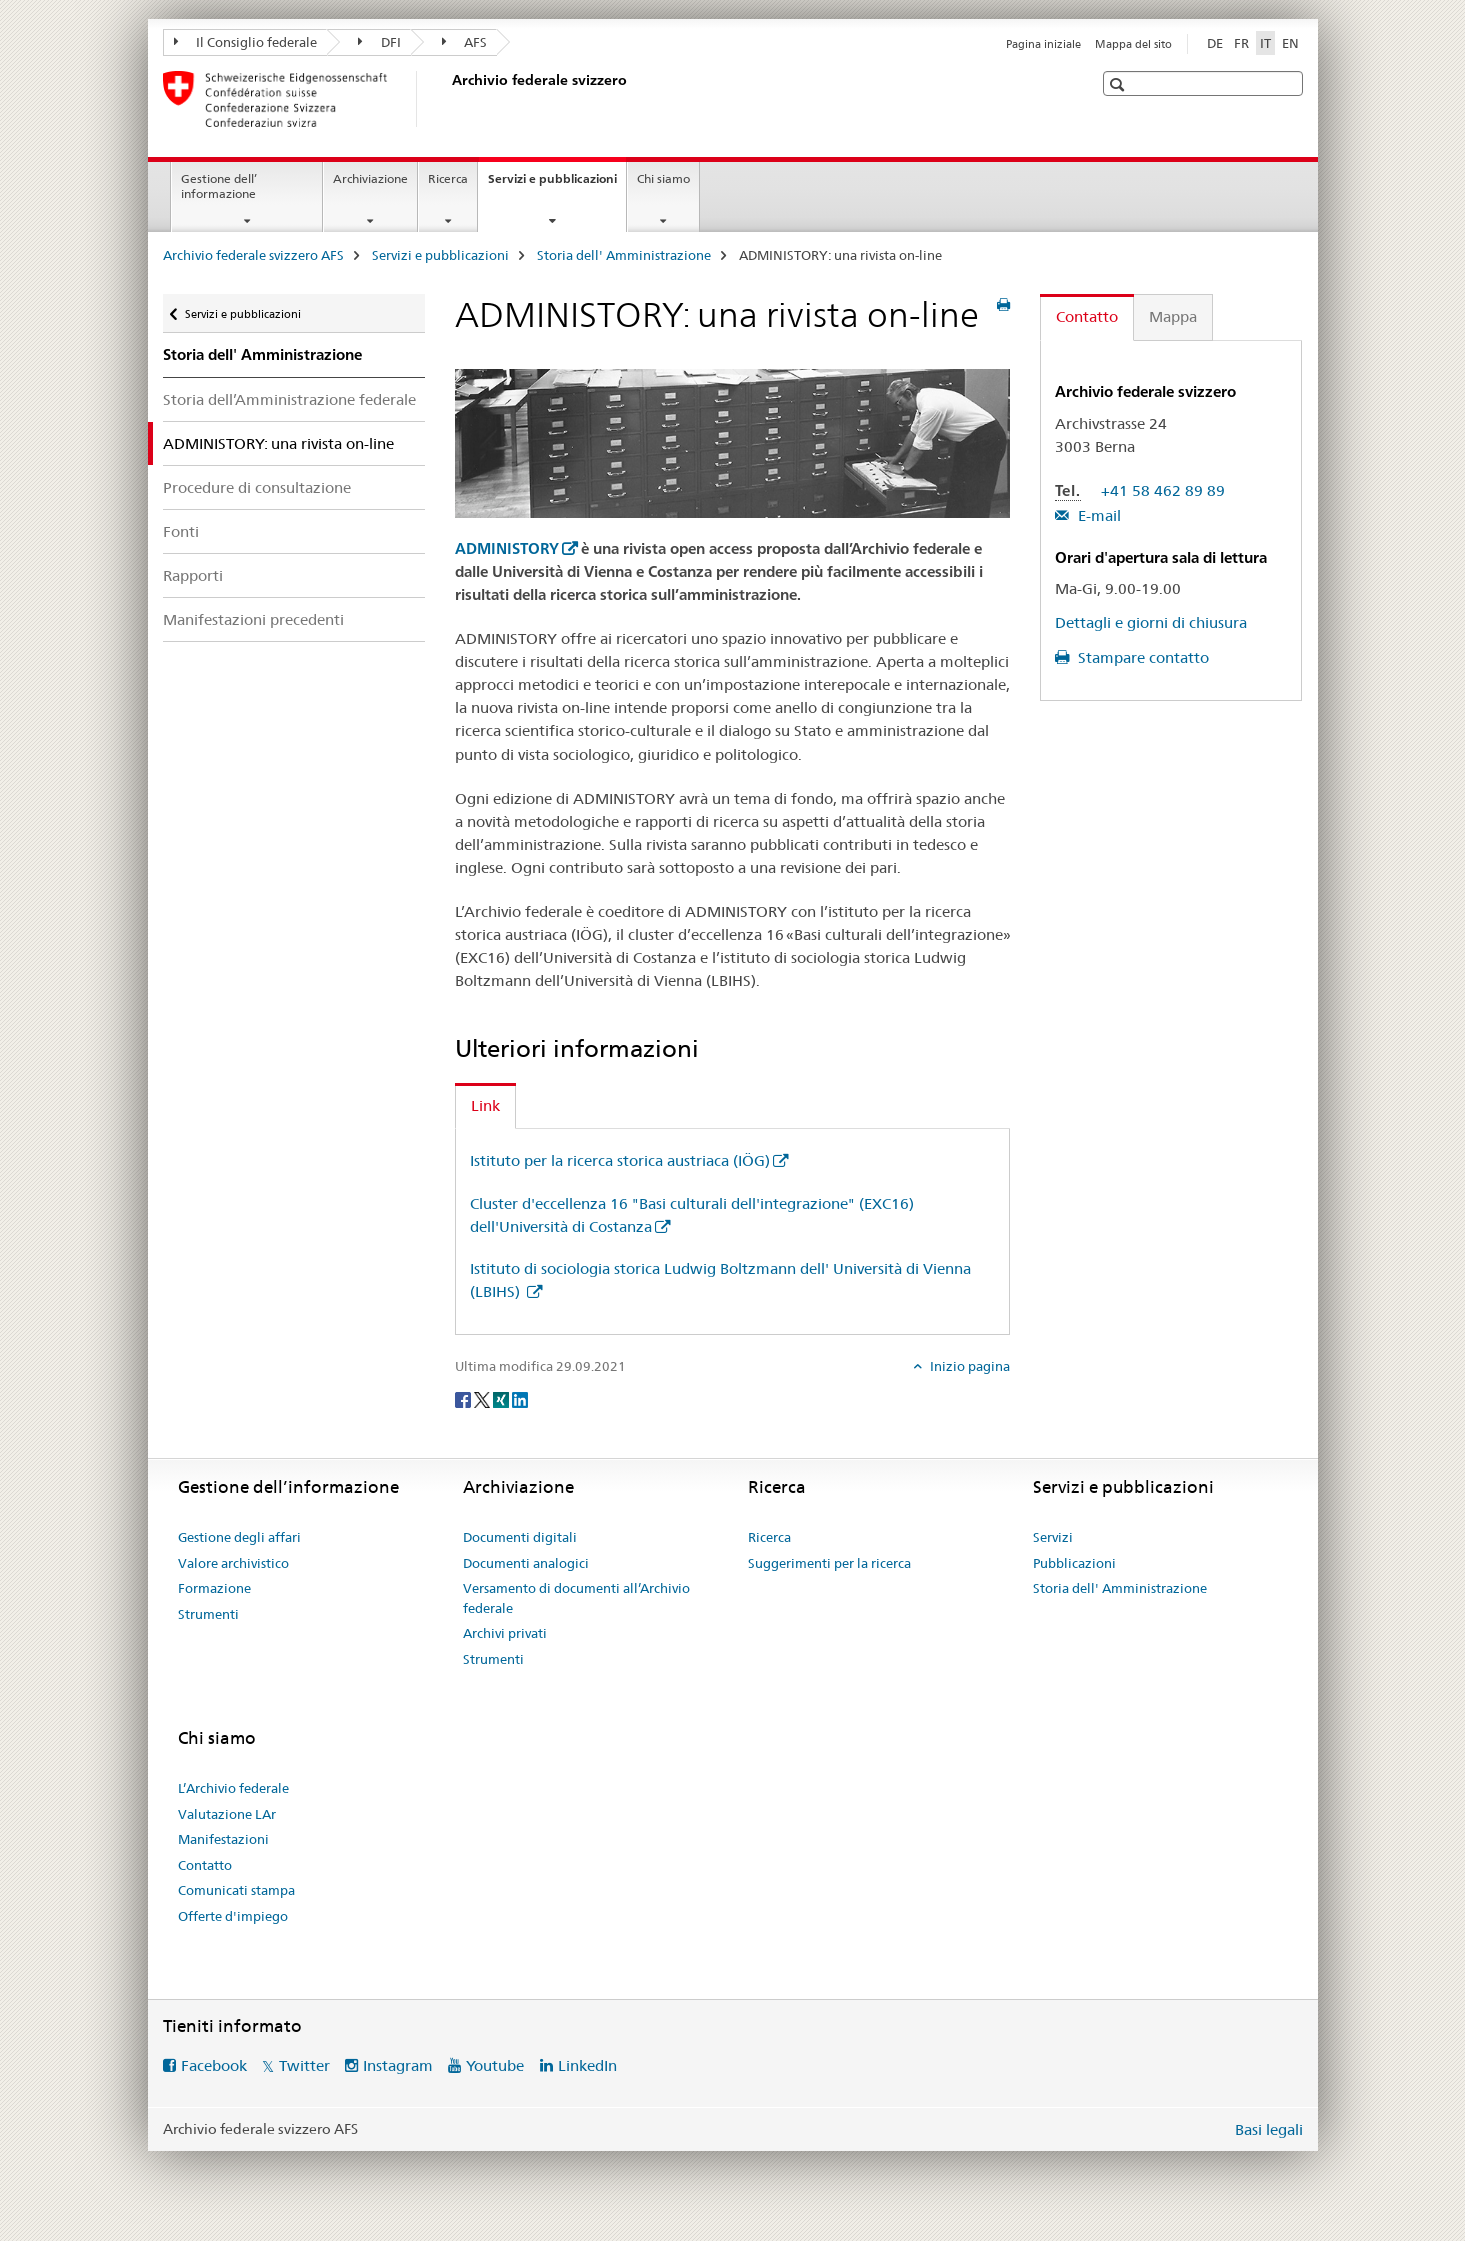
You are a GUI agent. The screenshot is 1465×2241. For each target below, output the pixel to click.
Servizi (1053, 1537)
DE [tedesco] (1215, 43)
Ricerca (448, 178)
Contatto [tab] (1087, 316)
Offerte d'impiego (233, 1916)
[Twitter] (483, 1399)
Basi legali (1269, 2129)
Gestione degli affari (239, 1537)
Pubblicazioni (1074, 1563)
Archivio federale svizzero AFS (253, 255)
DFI (379, 42)
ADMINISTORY (507, 548)
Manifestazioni (223, 1839)
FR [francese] (1241, 43)
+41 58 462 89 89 (1163, 490)
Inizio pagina (968, 1366)
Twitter (304, 2065)
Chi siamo (663, 178)
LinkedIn (587, 2065)
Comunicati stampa (236, 1890)
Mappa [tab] (1173, 316)
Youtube (495, 2065)
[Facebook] (464, 1399)
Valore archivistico (233, 1563)
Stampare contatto (1141, 657)
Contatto (205, 1865)
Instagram (398, 2065)
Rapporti (193, 575)
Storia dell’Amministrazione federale (289, 399)
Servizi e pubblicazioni (557, 185)
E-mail (1097, 515)
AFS (465, 42)
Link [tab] (485, 1105)
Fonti (181, 531)
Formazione (214, 1588)
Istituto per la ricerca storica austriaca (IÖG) (620, 1160)
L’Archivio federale (233, 1788)
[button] (1119, 84)
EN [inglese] (1290, 43)
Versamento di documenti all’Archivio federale (576, 1598)
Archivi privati (505, 1633)
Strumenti (208, 1614)
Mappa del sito (1133, 44)
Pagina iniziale (1043, 44)
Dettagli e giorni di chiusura (1151, 622)
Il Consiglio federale (246, 42)
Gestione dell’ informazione (219, 186)
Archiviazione (370, 178)
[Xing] (502, 1399)
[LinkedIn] (520, 1399)
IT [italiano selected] (1265, 43)
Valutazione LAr (227, 1814)
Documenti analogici (526, 1563)
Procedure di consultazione (257, 487)
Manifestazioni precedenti (253, 619)
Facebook (214, 2065)
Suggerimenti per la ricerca (829, 1563)
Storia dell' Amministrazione (624, 255)
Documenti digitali (520, 1537)
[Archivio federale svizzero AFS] (448, 99)
